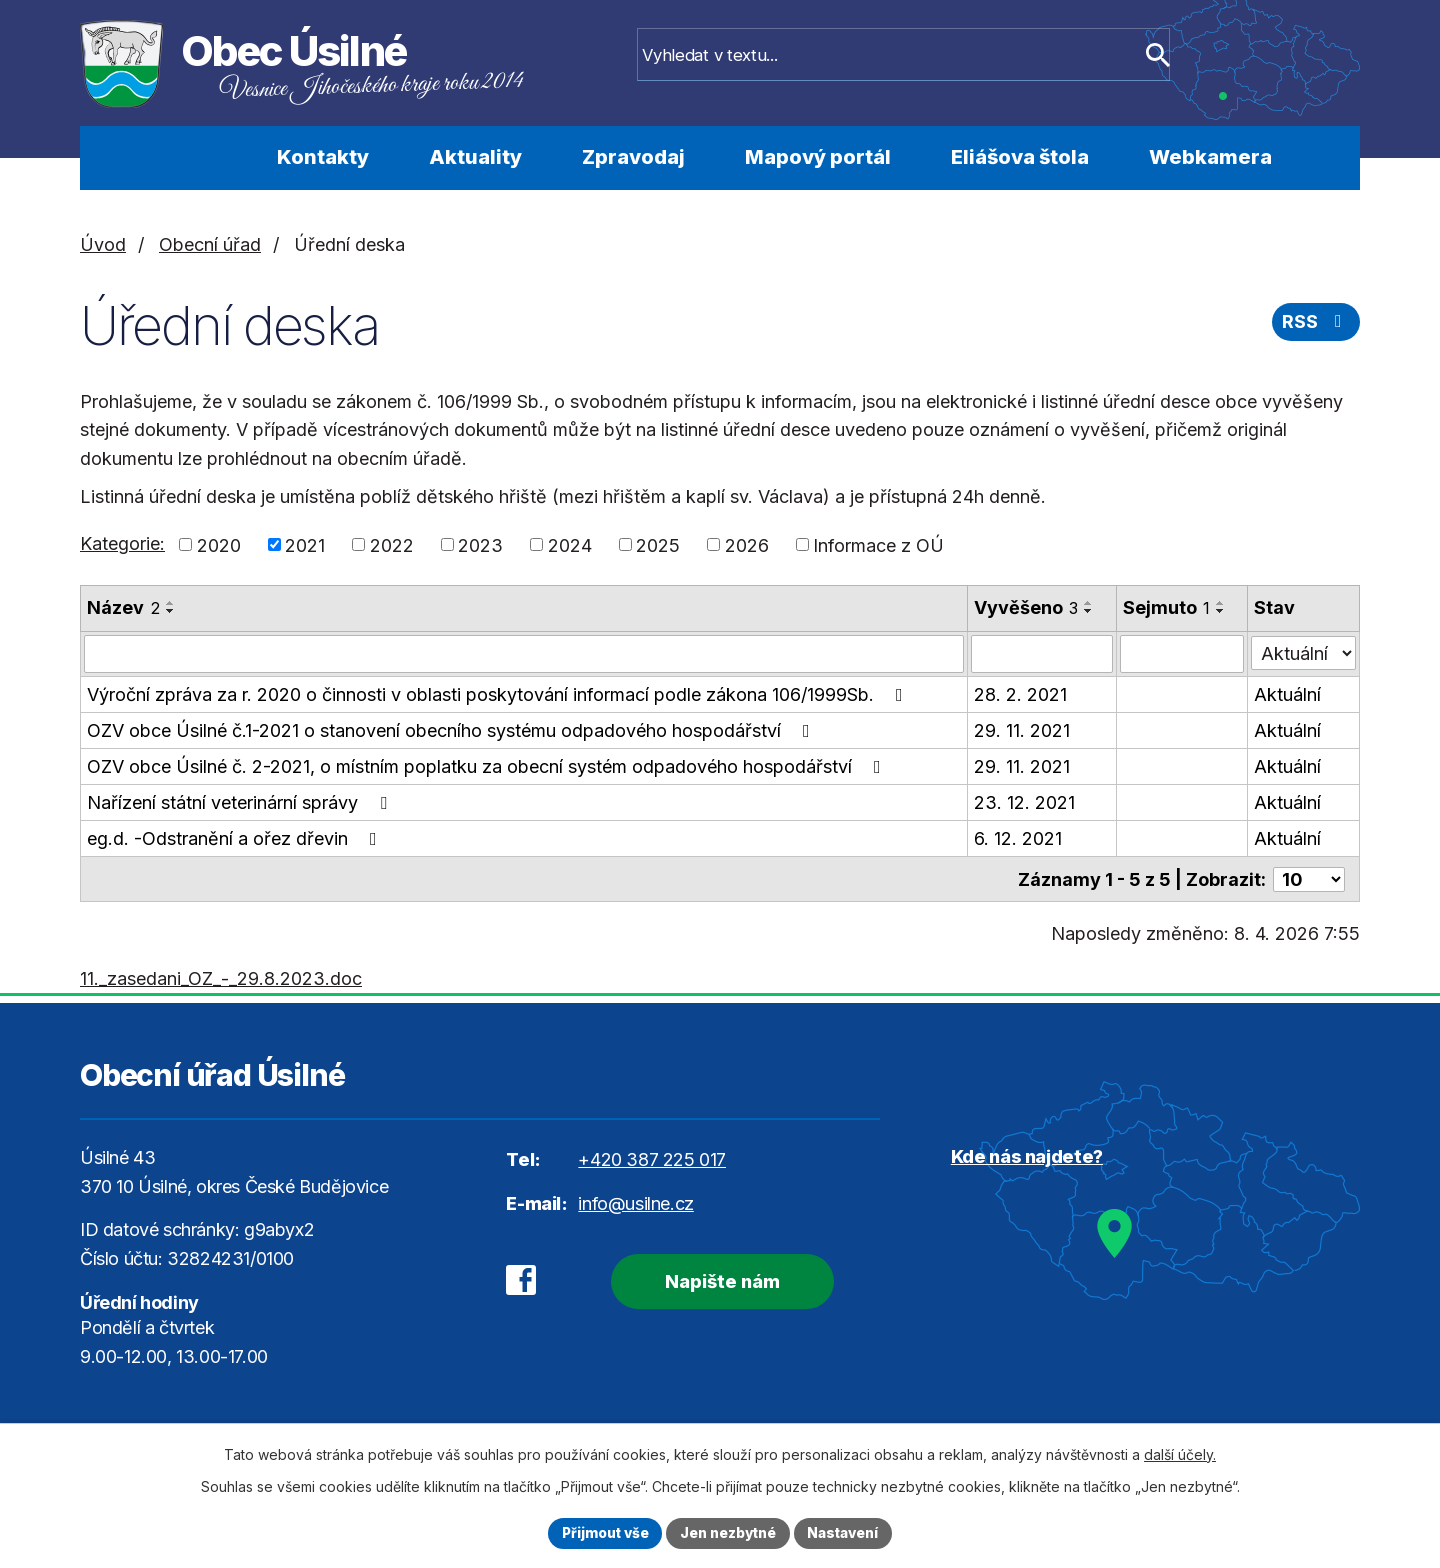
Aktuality (475, 157)
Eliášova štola (1020, 157)
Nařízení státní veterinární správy (241, 802)
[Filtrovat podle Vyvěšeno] (1042, 654)
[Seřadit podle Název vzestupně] (171, 603)
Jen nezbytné (728, 1532)
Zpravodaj (633, 157)
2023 (480, 544)
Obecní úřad (210, 244)
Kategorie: (122, 543)
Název (123, 607)
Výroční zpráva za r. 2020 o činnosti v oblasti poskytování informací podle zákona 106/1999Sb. (499, 694)
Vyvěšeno (1026, 607)
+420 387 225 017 (652, 1158)
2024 (570, 544)
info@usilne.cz (635, 1201)
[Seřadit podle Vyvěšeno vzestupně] (1089, 603)
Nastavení (847, 1532)
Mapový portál (818, 157)
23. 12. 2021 (1024, 802)
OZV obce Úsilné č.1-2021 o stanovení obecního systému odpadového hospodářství (452, 730)
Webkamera (1210, 157)
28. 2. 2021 (1020, 694)
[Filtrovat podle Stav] (1304, 652)
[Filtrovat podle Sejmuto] (1182, 654)
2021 (305, 544)
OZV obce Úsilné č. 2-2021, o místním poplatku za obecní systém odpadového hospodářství (488, 766)
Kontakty (323, 157)
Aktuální (1288, 694)
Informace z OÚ (878, 544)
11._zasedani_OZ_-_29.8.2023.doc (221, 977)
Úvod (192, 158)
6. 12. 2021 (1018, 838)
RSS (1316, 323)
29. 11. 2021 (1022, 730)
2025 (658, 544)
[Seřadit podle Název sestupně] (171, 611)
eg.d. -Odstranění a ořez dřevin (236, 838)
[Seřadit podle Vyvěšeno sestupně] (1089, 611)
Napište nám (717, 1279)
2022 (392, 544)
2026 (747, 544)
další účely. (1180, 1453)
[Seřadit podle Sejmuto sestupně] (1221, 611)
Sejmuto (1166, 607)
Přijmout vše (601, 1532)
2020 (219, 544)
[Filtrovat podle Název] (524, 654)
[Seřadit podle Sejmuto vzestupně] (1221, 603)
